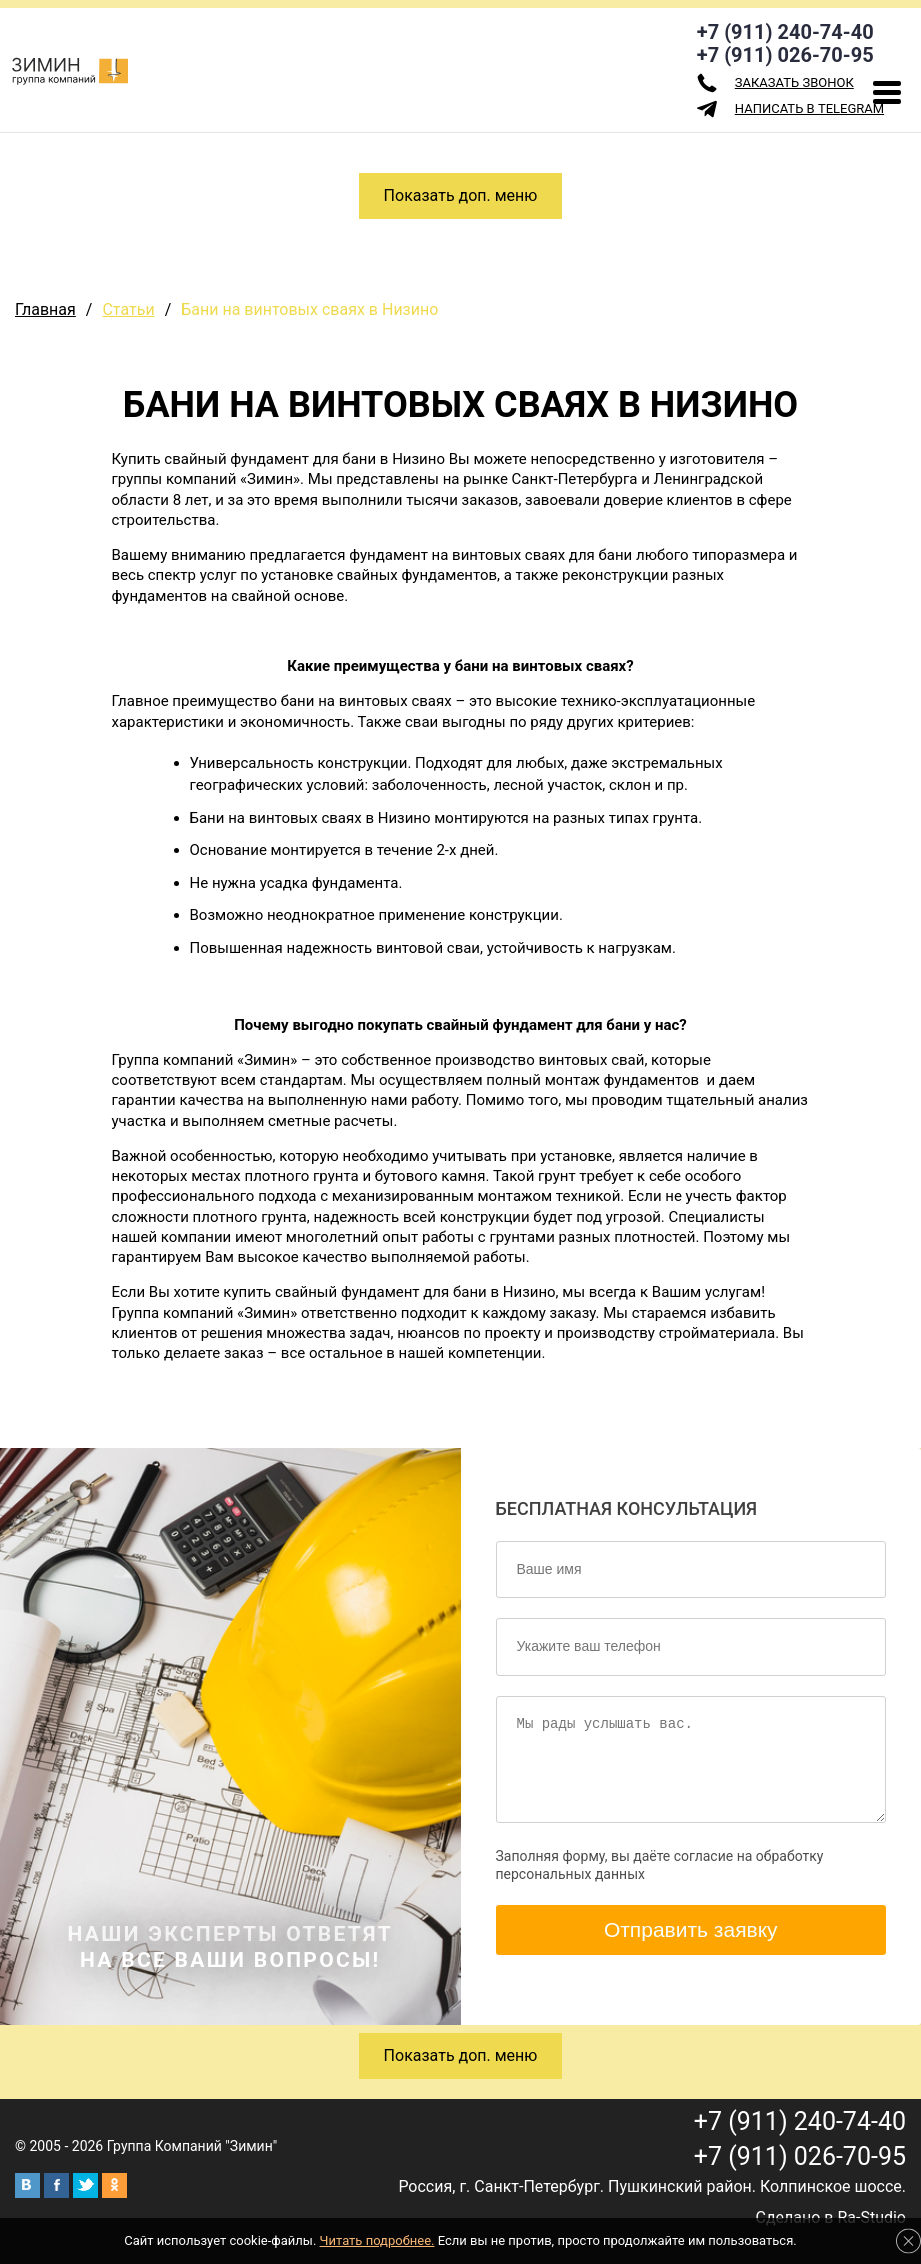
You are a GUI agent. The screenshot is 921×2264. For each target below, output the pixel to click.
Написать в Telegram (790, 109)
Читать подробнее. (377, 2240)
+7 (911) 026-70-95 (785, 55)
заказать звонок (775, 83)
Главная (45, 309)
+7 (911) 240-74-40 (785, 32)
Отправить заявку (691, 1929)
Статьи (128, 309)
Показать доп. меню (461, 195)
